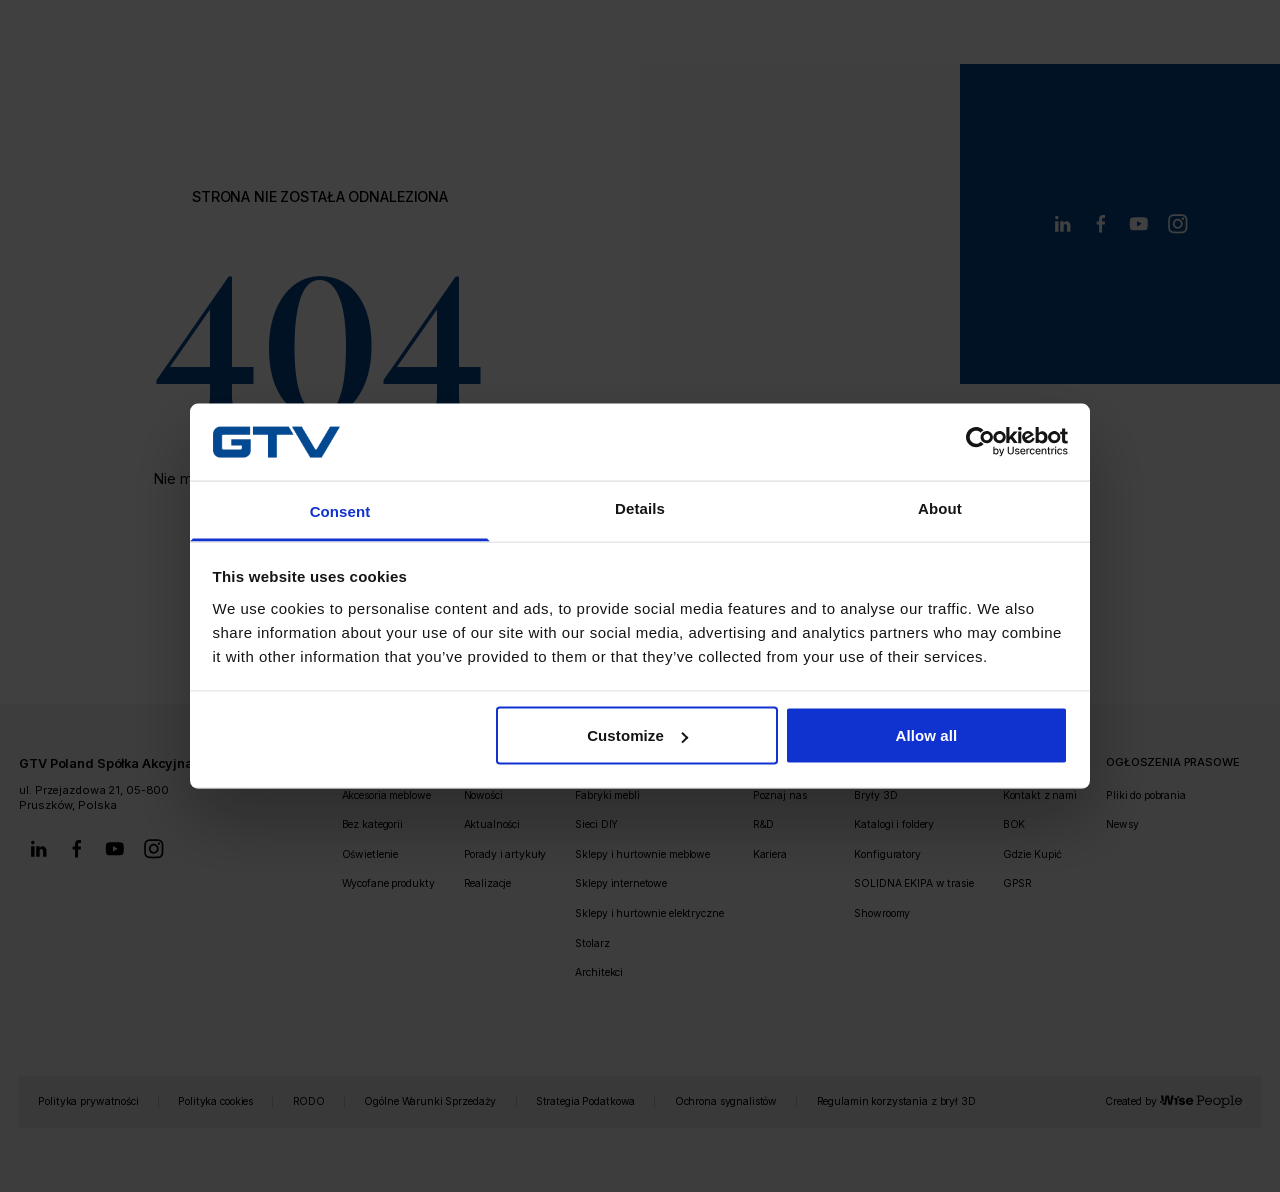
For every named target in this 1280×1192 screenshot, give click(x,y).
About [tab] (940, 507)
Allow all (927, 735)
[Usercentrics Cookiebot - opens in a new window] (980, 442)
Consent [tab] (340, 510)
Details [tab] (640, 507)
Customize (637, 735)
